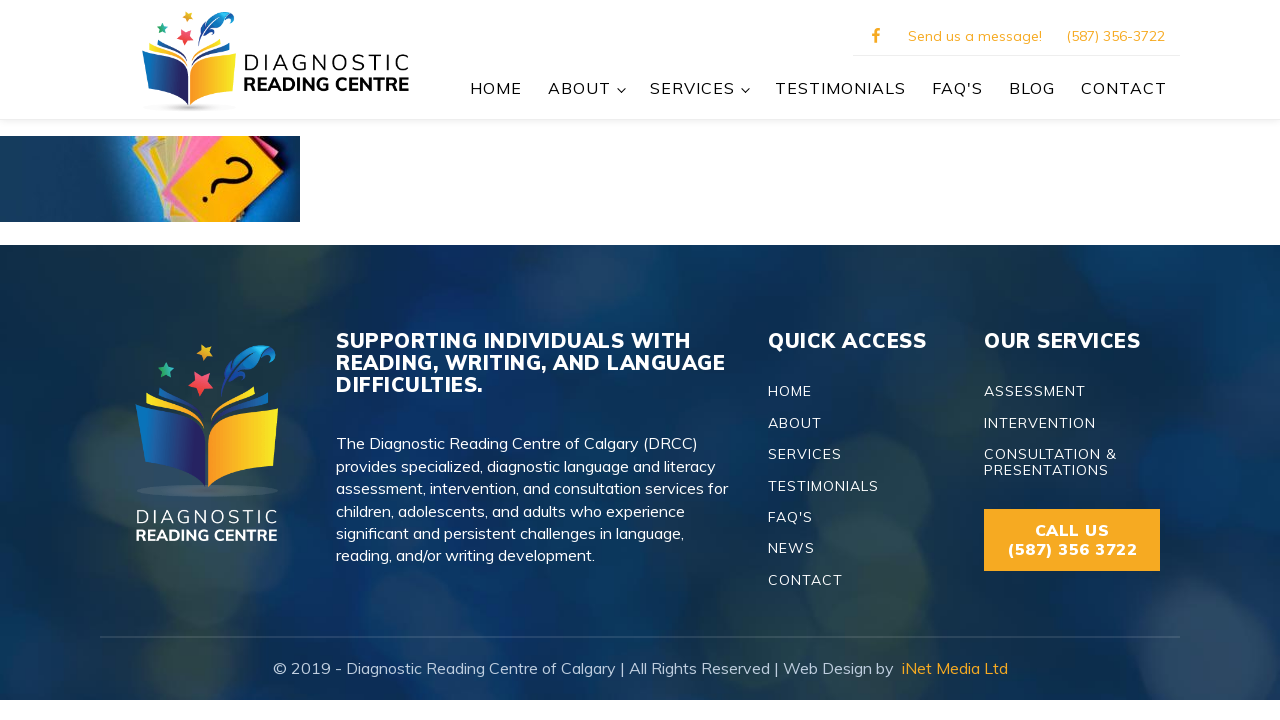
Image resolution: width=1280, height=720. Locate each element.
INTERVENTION (1040, 423)
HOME (790, 391)
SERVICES (692, 88)
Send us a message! (975, 36)
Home (496, 88)
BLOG (1032, 88)
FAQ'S (790, 517)
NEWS (791, 548)
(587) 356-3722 (1115, 36)
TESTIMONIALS (840, 88)
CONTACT (1124, 88)
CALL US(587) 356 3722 (1072, 539)
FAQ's (957, 88)
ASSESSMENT (1035, 391)
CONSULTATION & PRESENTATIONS (1050, 462)
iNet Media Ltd (953, 668)
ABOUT (579, 88)
